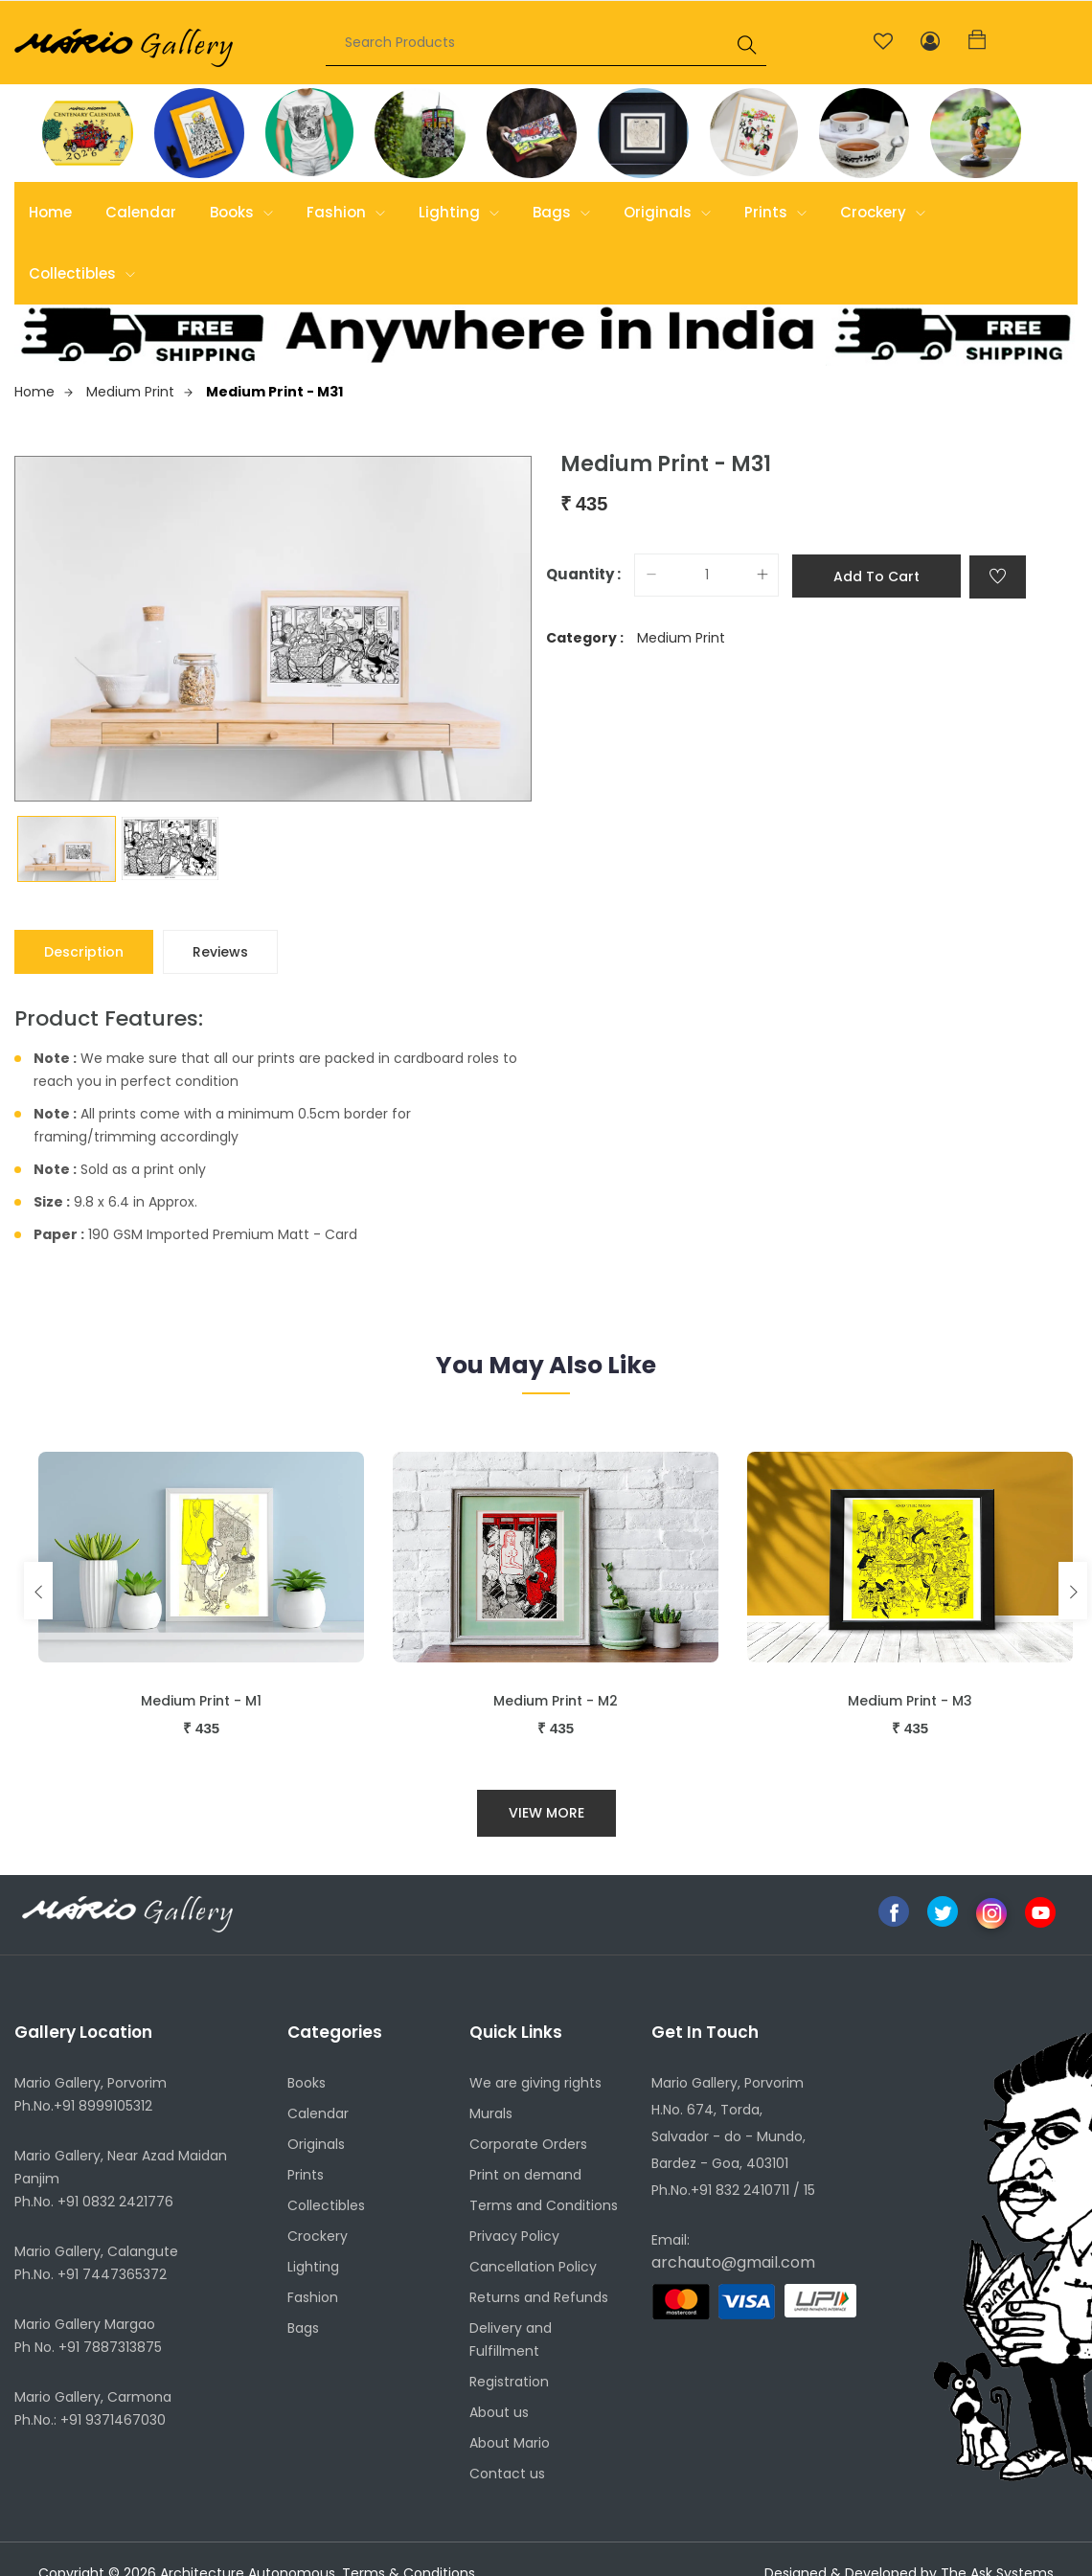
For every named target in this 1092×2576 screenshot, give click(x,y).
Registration (509, 2381)
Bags (561, 212)
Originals (667, 212)
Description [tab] (84, 951)
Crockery (882, 212)
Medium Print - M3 (910, 1700)
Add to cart (876, 576)
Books (241, 212)
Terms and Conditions (543, 2205)
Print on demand (525, 2174)
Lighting (459, 212)
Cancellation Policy (533, 2266)
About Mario (509, 2442)
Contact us (507, 2473)
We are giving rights (535, 2082)
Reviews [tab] (220, 951)
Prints (775, 212)
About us (499, 2412)
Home (50, 212)
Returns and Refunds (538, 2297)
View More (546, 1812)
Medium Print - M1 (201, 1700)
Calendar (140, 212)
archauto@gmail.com (733, 2262)
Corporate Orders (528, 2144)
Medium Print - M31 (274, 391)
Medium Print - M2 (555, 1700)
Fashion (346, 212)
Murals (490, 2113)
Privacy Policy (514, 2236)
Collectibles (82, 273)
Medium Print (139, 391)
